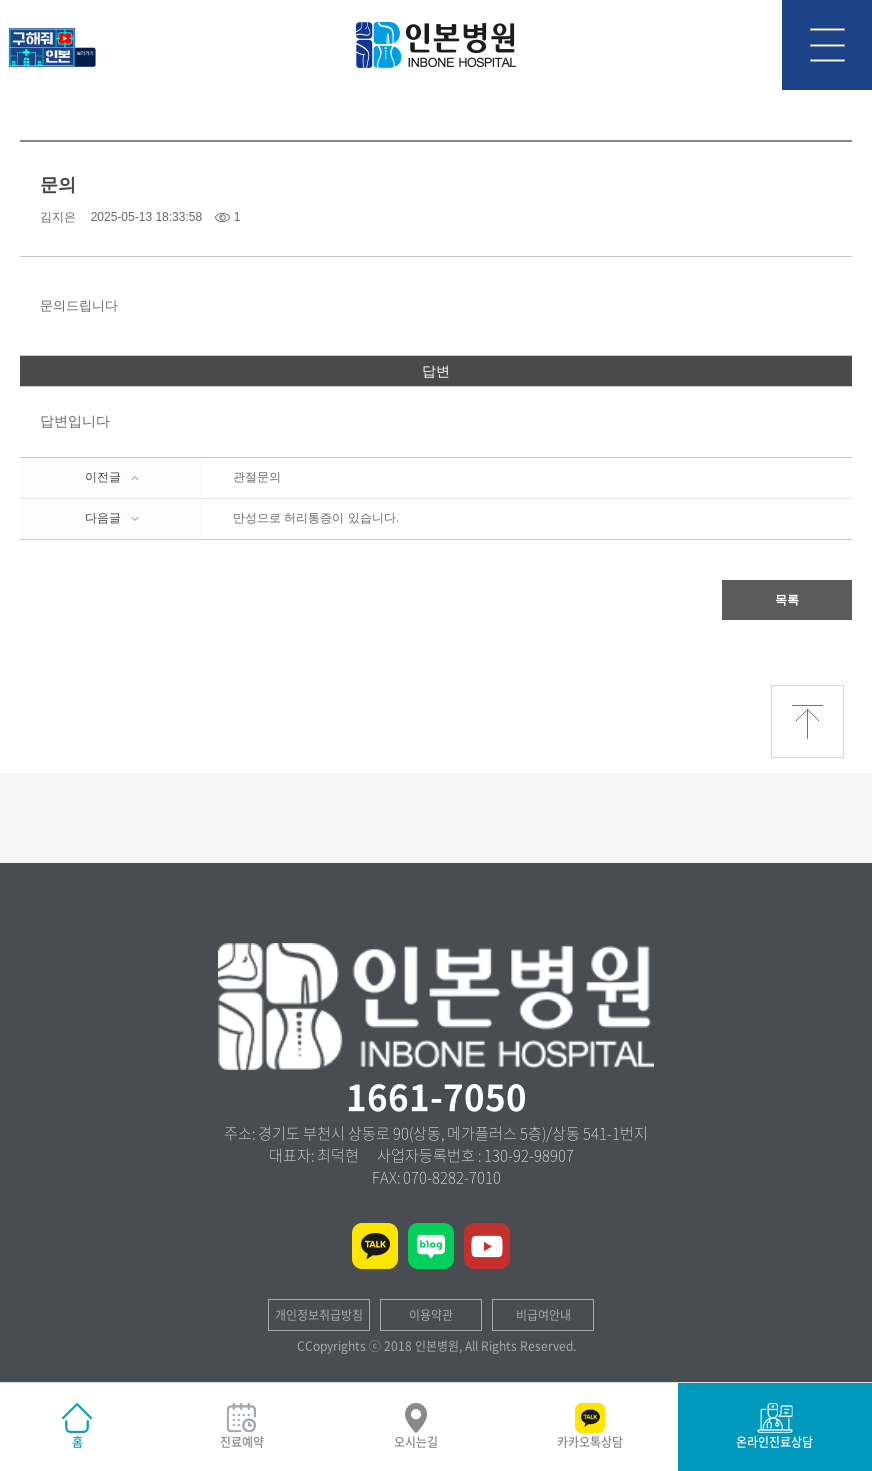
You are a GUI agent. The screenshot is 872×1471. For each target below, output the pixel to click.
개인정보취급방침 (319, 1315)
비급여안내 (543, 1315)
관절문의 (257, 477)
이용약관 (431, 1315)
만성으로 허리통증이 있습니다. (316, 518)
